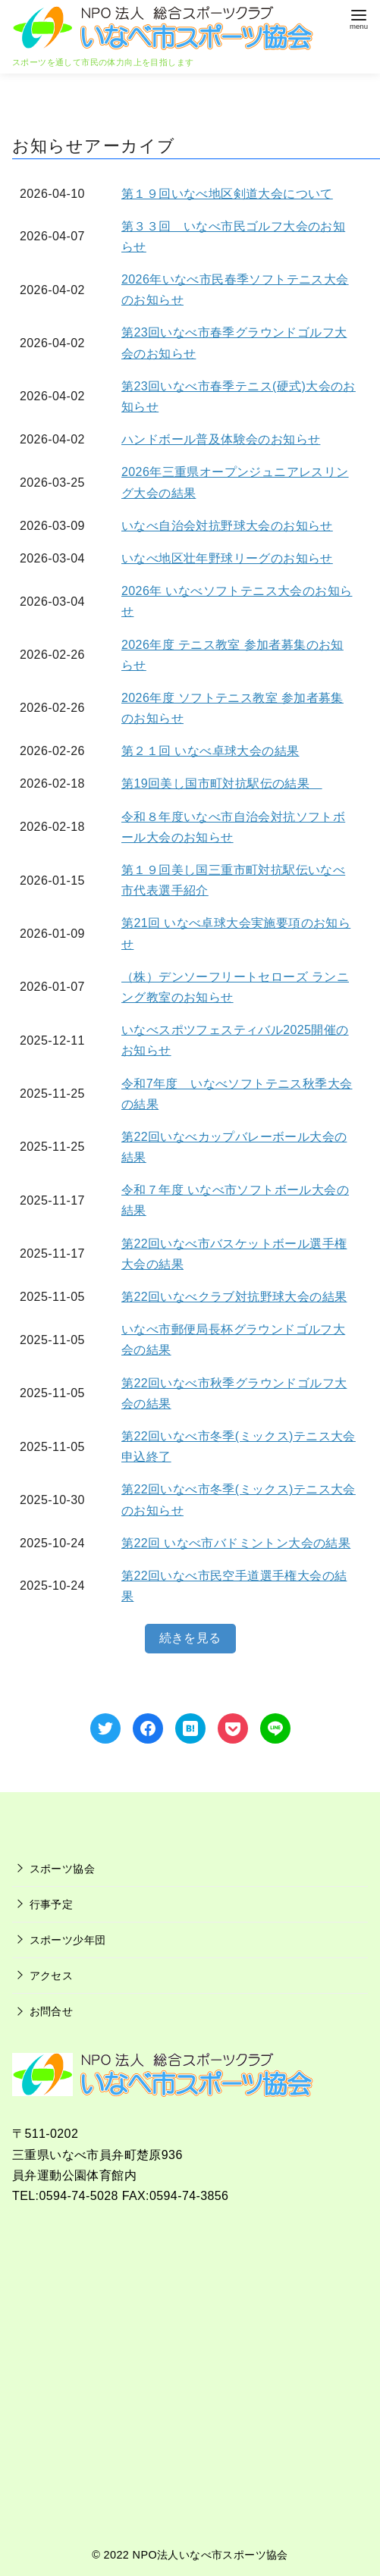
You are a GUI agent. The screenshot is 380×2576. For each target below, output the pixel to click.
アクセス (52, 1976)
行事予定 (52, 1904)
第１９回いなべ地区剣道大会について (227, 193)
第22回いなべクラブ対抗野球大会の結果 (234, 1296)
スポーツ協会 (62, 1869)
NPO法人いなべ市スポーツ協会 (210, 2555)
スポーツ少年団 (68, 1940)
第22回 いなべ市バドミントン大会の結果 (235, 1543)
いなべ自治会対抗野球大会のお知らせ (227, 525)
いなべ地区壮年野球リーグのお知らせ (227, 558)
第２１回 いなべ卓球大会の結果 (210, 750)
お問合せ (52, 2011)
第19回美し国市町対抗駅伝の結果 (221, 783)
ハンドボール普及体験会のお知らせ (220, 439)
